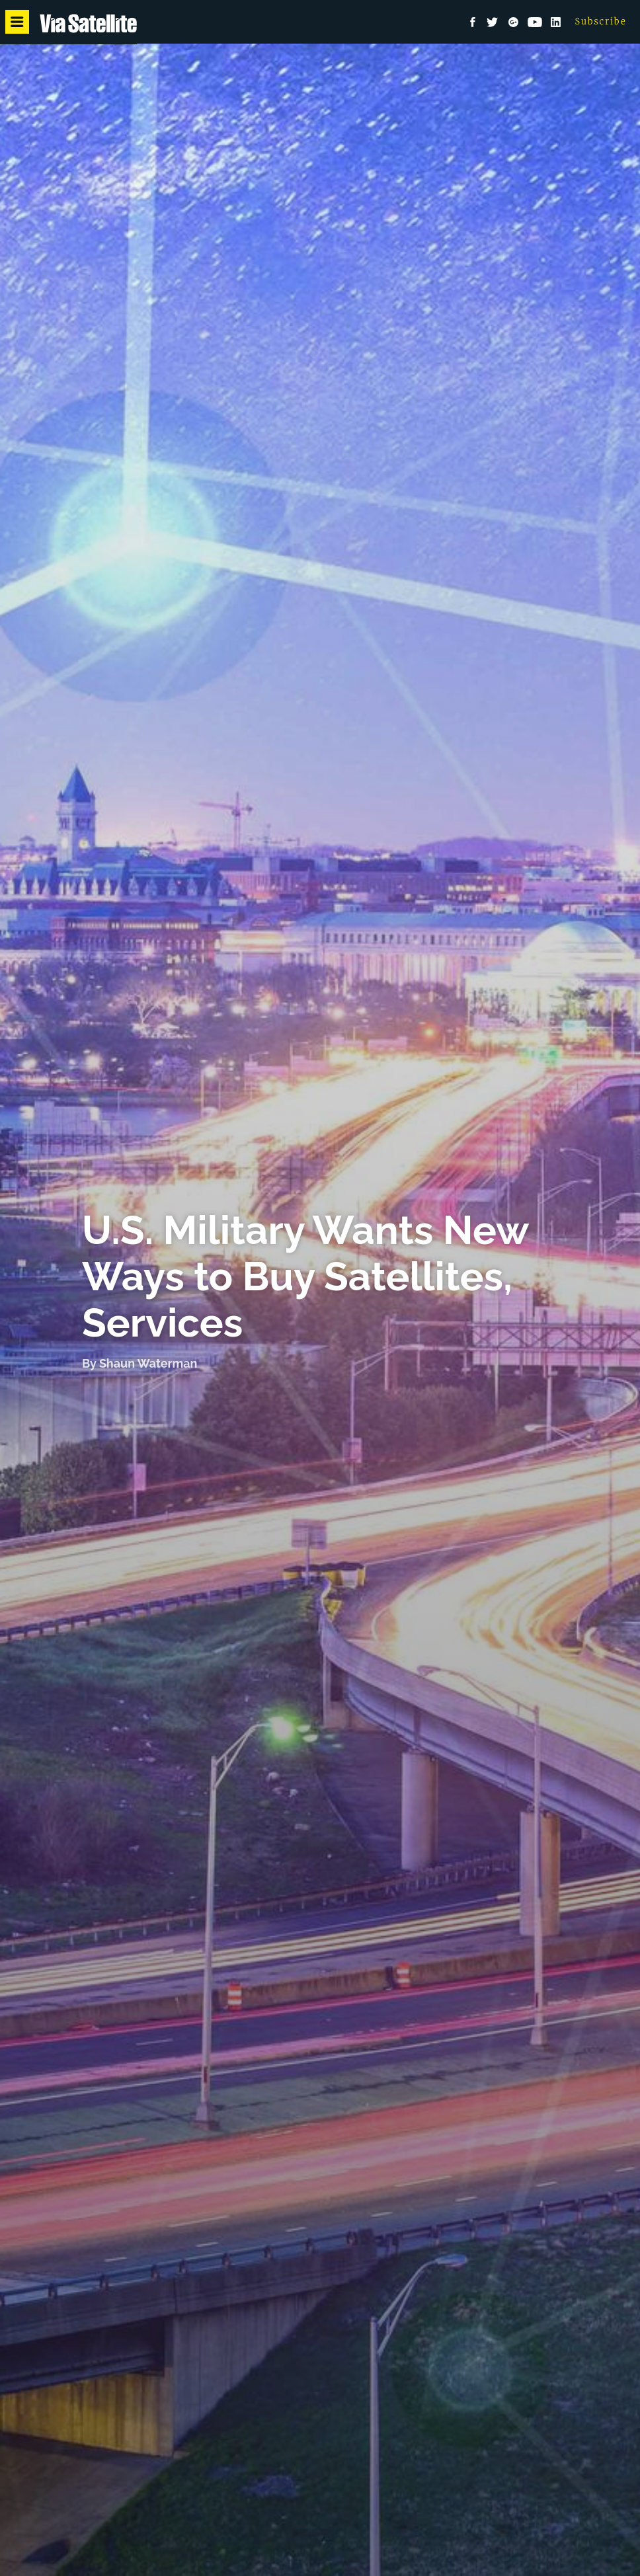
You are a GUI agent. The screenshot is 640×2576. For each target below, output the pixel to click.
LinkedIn (556, 22)
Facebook (472, 22)
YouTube (534, 22)
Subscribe (601, 21)
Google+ (513, 22)
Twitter (492, 22)
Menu (19, 22)
